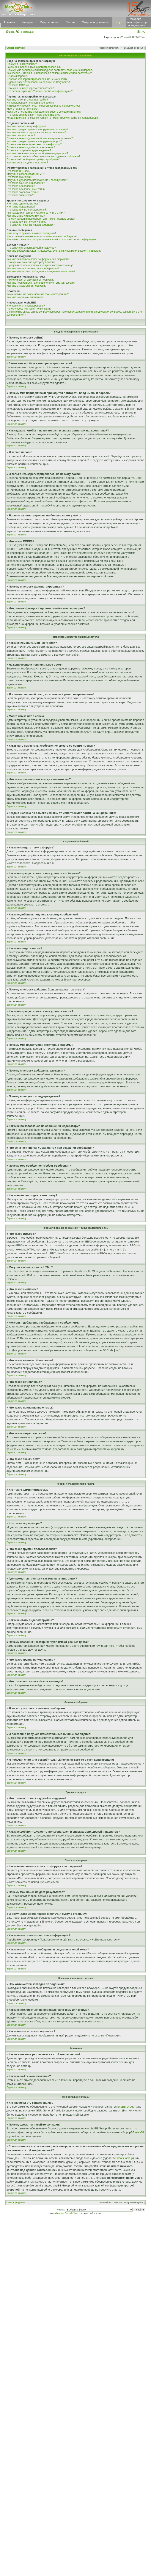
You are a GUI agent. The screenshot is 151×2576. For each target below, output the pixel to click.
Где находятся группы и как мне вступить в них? (35, 212)
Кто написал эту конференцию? (26, 305)
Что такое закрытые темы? (23, 192)
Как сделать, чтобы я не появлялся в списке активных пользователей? (49, 73)
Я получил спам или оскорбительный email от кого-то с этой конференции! (51, 239)
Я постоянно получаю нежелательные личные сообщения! (42, 236)
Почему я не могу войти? (22, 63)
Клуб (119, 22)
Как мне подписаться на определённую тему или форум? (41, 282)
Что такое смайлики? (19, 177)
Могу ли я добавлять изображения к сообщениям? (37, 180)
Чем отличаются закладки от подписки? (30, 279)
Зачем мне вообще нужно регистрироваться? (34, 67)
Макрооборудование (95, 22)
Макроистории (49, 22)
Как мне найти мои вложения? (25, 297)
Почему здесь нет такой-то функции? (29, 308)
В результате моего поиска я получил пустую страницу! (40, 265)
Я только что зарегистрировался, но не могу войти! (37, 79)
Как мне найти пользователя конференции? (33, 268)
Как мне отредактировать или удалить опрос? (34, 141)
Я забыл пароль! (17, 76)
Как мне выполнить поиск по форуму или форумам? (38, 259)
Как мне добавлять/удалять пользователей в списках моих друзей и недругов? (54, 250)
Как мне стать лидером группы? (26, 215)
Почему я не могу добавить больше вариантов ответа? (40, 138)
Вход (10, 31)
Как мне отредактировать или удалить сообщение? (37, 129)
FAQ (141, 31)
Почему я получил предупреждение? (29, 150)
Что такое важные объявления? (26, 183)
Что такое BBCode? (18, 170)
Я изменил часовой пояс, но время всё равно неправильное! (43, 105)
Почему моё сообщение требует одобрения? (34, 159)
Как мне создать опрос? (21, 135)
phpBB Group (125, 2106)
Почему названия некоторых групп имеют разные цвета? (41, 218)
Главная (9, 22)
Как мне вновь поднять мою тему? (27, 162)
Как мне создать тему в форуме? (26, 126)
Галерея (27, 22)
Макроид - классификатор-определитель (137, 22)
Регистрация (24, 31)
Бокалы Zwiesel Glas (66, 2213)
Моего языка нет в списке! (22, 108)
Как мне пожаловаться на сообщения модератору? (37, 153)
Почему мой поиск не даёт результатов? (31, 262)
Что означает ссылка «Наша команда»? (31, 224)
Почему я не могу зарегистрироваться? (30, 88)
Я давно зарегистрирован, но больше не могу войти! (38, 82)
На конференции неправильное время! (30, 102)
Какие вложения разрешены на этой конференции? (38, 294)
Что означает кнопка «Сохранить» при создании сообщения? (43, 156)
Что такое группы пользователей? (27, 209)
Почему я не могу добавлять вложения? (31, 147)
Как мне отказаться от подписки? (26, 285)
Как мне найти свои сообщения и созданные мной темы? (41, 271)
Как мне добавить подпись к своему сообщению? (36, 132)
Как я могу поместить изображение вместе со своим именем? (44, 111)
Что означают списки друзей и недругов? (31, 247)
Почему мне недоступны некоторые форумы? (34, 144)
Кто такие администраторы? (24, 203)
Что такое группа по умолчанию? (26, 221)
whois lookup (125, 2158)
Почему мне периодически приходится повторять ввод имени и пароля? (50, 70)
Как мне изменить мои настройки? (27, 99)
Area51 (139, 2132)
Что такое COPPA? (18, 85)
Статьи (70, 22)
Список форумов (15, 48)
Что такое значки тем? (20, 195)
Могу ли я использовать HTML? (25, 174)
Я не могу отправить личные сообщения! (31, 233)
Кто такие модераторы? (21, 206)
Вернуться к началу (16, 357)
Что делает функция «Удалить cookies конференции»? (39, 91)
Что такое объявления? (21, 186)
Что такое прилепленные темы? (26, 189)
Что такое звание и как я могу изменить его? (33, 114)
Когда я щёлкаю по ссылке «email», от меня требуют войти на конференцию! (53, 117)
